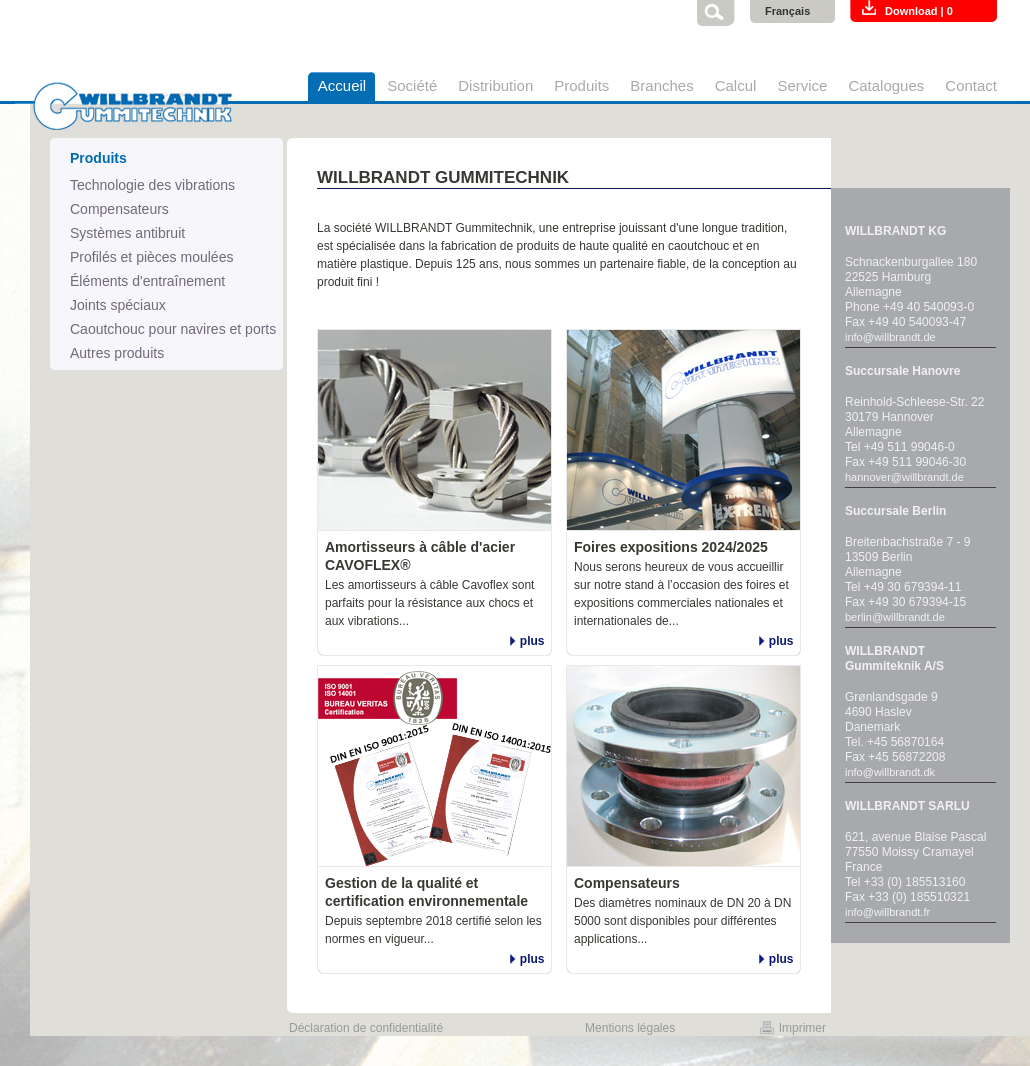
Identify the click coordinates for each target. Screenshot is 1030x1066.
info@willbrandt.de (890, 337)
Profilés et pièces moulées (151, 257)
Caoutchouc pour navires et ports (173, 329)
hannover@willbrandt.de (904, 477)
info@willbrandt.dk (890, 772)
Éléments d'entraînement (147, 281)
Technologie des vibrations (152, 185)
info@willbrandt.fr (887, 912)
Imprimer (802, 1028)
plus (532, 641)
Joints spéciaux (118, 305)
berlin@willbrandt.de (895, 617)
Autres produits (117, 353)
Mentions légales (630, 1028)
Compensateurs (119, 209)
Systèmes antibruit (127, 233)
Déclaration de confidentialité (366, 1028)
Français (787, 11)
